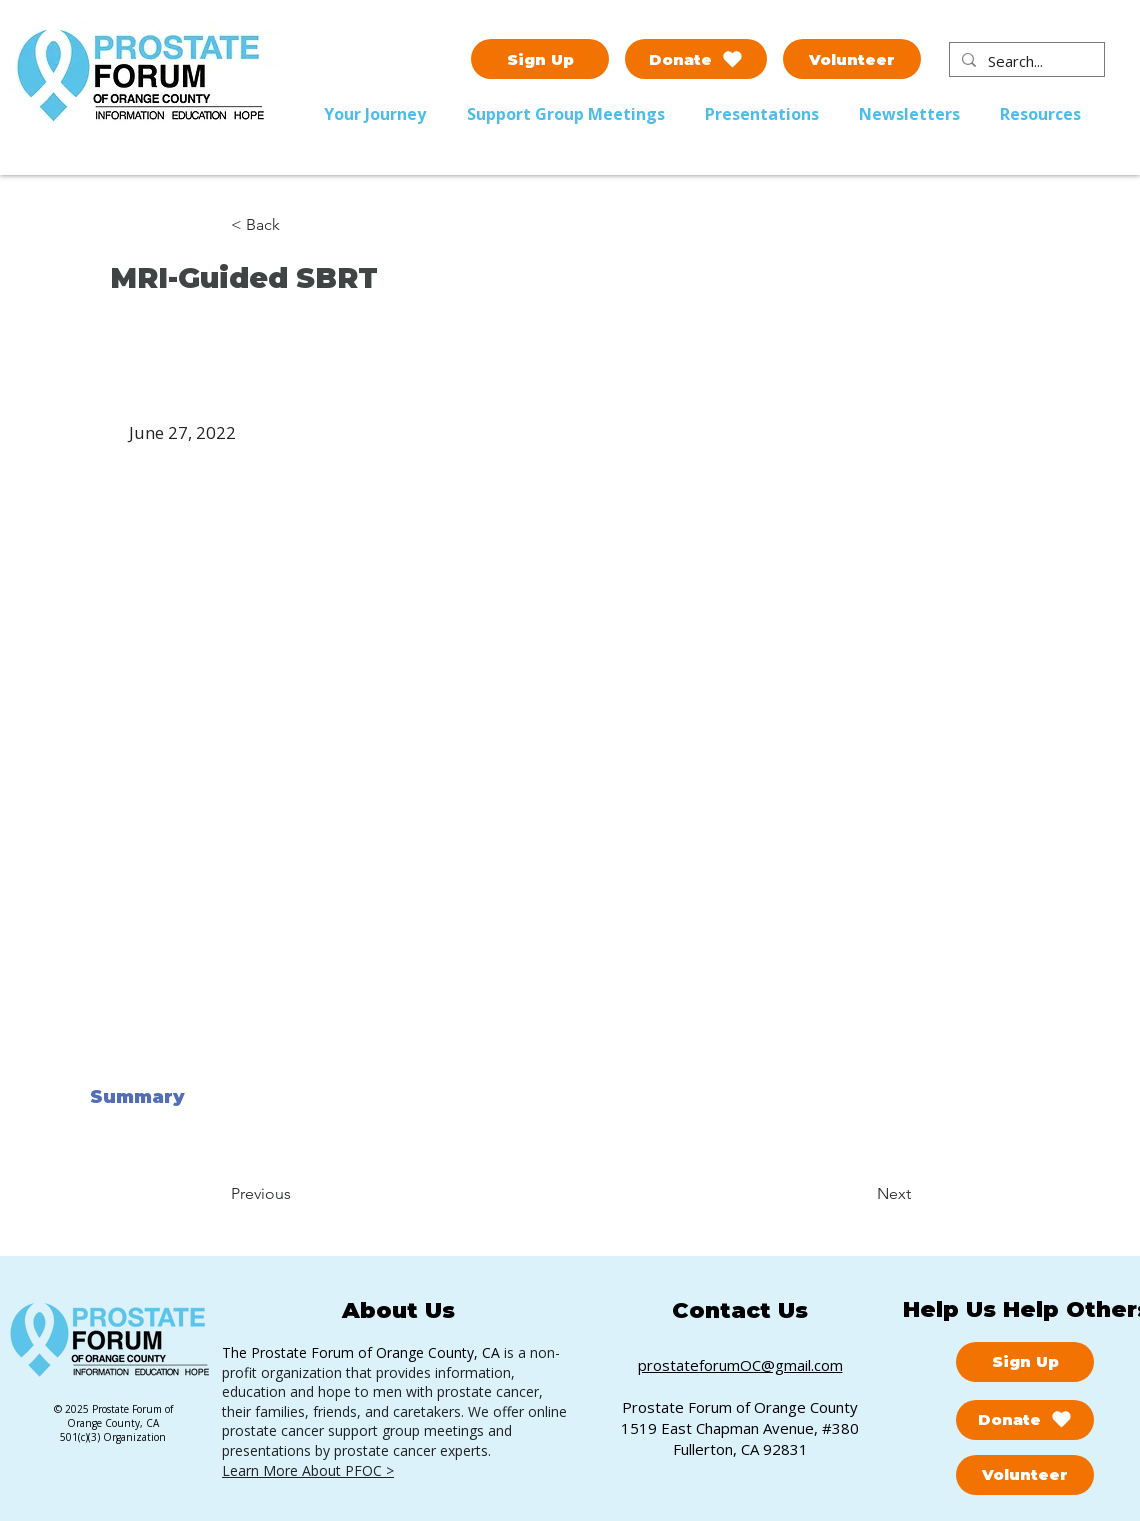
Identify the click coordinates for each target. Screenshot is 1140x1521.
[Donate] (696, 59)
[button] (571, 114)
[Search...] (1025, 61)
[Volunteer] (852, 59)
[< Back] (297, 225)
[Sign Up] (540, 59)
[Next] (861, 1194)
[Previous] (297, 1194)
